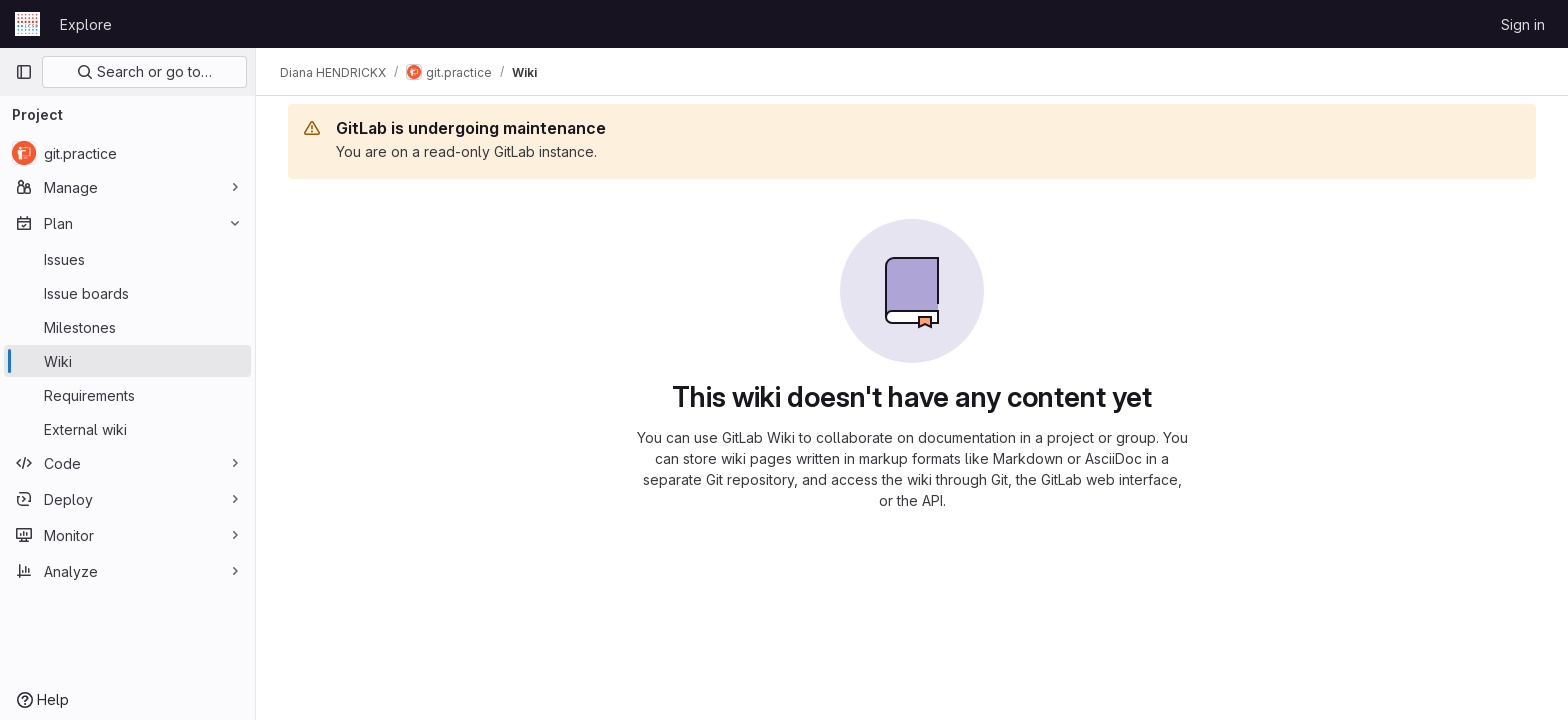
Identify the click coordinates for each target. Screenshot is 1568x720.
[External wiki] (127, 429)
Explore (86, 24)
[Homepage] (27, 24)
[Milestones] (127, 327)
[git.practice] (127, 153)
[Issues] (127, 259)
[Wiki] (127, 361)
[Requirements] (127, 395)
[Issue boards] (127, 293)
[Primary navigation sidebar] (24, 72)
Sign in (1523, 24)
